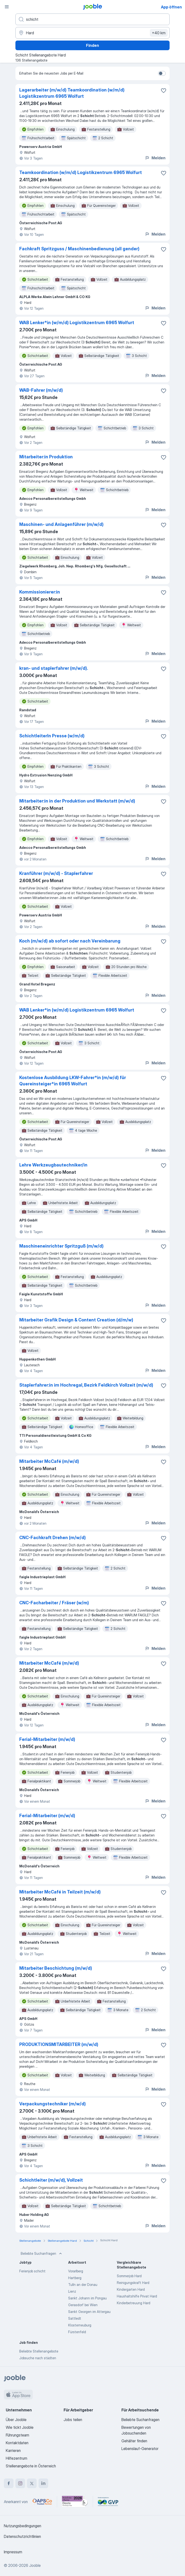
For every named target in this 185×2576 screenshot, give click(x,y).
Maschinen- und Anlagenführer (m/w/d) (61, 524)
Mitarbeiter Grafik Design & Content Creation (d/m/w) (76, 1319)
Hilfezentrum (16, 2458)
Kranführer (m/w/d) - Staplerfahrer (56, 873)
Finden (92, 45)
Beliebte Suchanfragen (42, 2253)
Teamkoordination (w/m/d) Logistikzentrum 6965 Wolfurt (80, 172)
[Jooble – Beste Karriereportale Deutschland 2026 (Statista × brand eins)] (75, 2501)
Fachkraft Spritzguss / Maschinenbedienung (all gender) (79, 248)
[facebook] (8, 2483)
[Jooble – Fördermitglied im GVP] (108, 2501)
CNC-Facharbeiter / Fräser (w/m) (54, 1602)
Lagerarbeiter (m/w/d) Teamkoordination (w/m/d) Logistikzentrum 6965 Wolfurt (72, 93)
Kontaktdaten (17, 2442)
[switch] (162, 73)
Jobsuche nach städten (37, 2358)
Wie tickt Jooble (19, 2427)
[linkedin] (43, 2483)
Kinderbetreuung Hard (133, 2303)
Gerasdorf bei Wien (83, 2305)
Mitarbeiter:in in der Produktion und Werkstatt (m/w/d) (77, 800)
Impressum (13, 2551)
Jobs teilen (73, 2419)
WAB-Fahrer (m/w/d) (41, 390)
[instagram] (20, 2483)
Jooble (35, 2565)
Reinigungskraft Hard (133, 2283)
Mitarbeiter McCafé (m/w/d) (49, 1461)
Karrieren (13, 2450)
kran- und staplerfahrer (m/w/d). (53, 668)
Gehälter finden (134, 2440)
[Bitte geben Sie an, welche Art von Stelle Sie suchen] (92, 19)
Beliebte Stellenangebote (38, 2351)
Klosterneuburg (79, 2325)
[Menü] (7, 7)
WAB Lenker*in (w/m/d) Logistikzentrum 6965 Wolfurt (76, 322)
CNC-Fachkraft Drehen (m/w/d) (52, 1537)
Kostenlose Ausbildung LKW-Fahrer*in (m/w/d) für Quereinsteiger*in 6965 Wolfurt (72, 1080)
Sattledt (74, 2318)
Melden (155, 157)
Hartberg (74, 2278)
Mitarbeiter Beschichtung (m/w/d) (55, 1968)
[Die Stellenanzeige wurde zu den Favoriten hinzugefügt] (163, 90)
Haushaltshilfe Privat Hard (137, 2296)
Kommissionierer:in (39, 591)
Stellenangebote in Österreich (31, 2466)
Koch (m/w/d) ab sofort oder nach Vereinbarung (69, 940)
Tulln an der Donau (82, 2285)
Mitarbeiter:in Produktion (46, 456)
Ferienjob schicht (32, 2271)
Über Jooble (16, 2419)
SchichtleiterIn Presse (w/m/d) (52, 735)
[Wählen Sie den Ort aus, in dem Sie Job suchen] (92, 33)
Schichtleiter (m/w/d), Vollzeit (51, 2180)
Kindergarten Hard (131, 2289)
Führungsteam (17, 2435)
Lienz (72, 2291)
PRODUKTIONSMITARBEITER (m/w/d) (58, 2044)
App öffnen (171, 7)
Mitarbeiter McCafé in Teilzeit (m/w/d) (60, 1891)
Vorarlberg (75, 2271)
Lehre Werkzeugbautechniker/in (53, 1164)
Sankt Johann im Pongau (87, 2298)
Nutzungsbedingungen (22, 2525)
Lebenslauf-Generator (140, 2448)
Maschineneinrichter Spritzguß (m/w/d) (61, 1246)
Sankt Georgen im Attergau (89, 2312)
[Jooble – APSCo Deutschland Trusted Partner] (42, 2501)
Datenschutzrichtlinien (22, 2536)
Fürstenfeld (77, 2332)
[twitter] (32, 2483)
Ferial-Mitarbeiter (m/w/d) (47, 1739)
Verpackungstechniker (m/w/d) (52, 2103)
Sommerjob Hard (129, 2276)
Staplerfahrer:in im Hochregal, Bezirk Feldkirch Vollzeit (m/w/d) (86, 1385)
